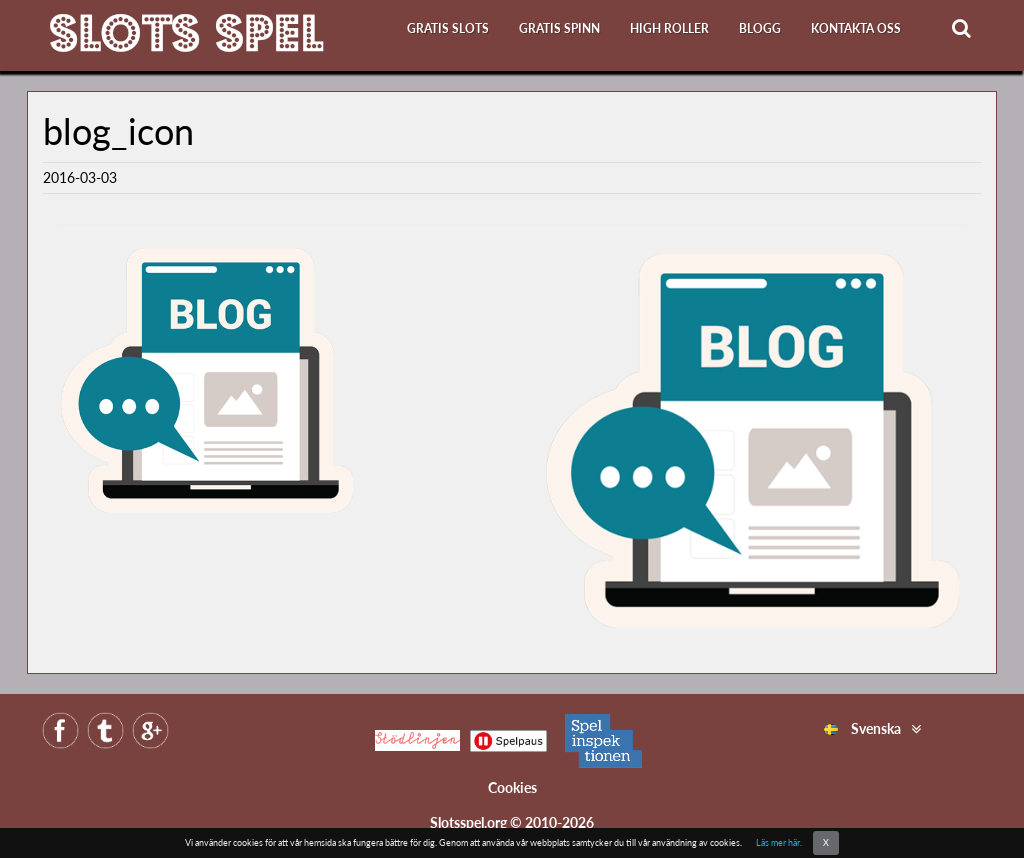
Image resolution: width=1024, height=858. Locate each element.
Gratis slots (448, 28)
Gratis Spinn (559, 28)
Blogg (760, 28)
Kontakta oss (856, 28)
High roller (669, 28)
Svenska (862, 728)
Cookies (512, 787)
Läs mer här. (779, 842)
